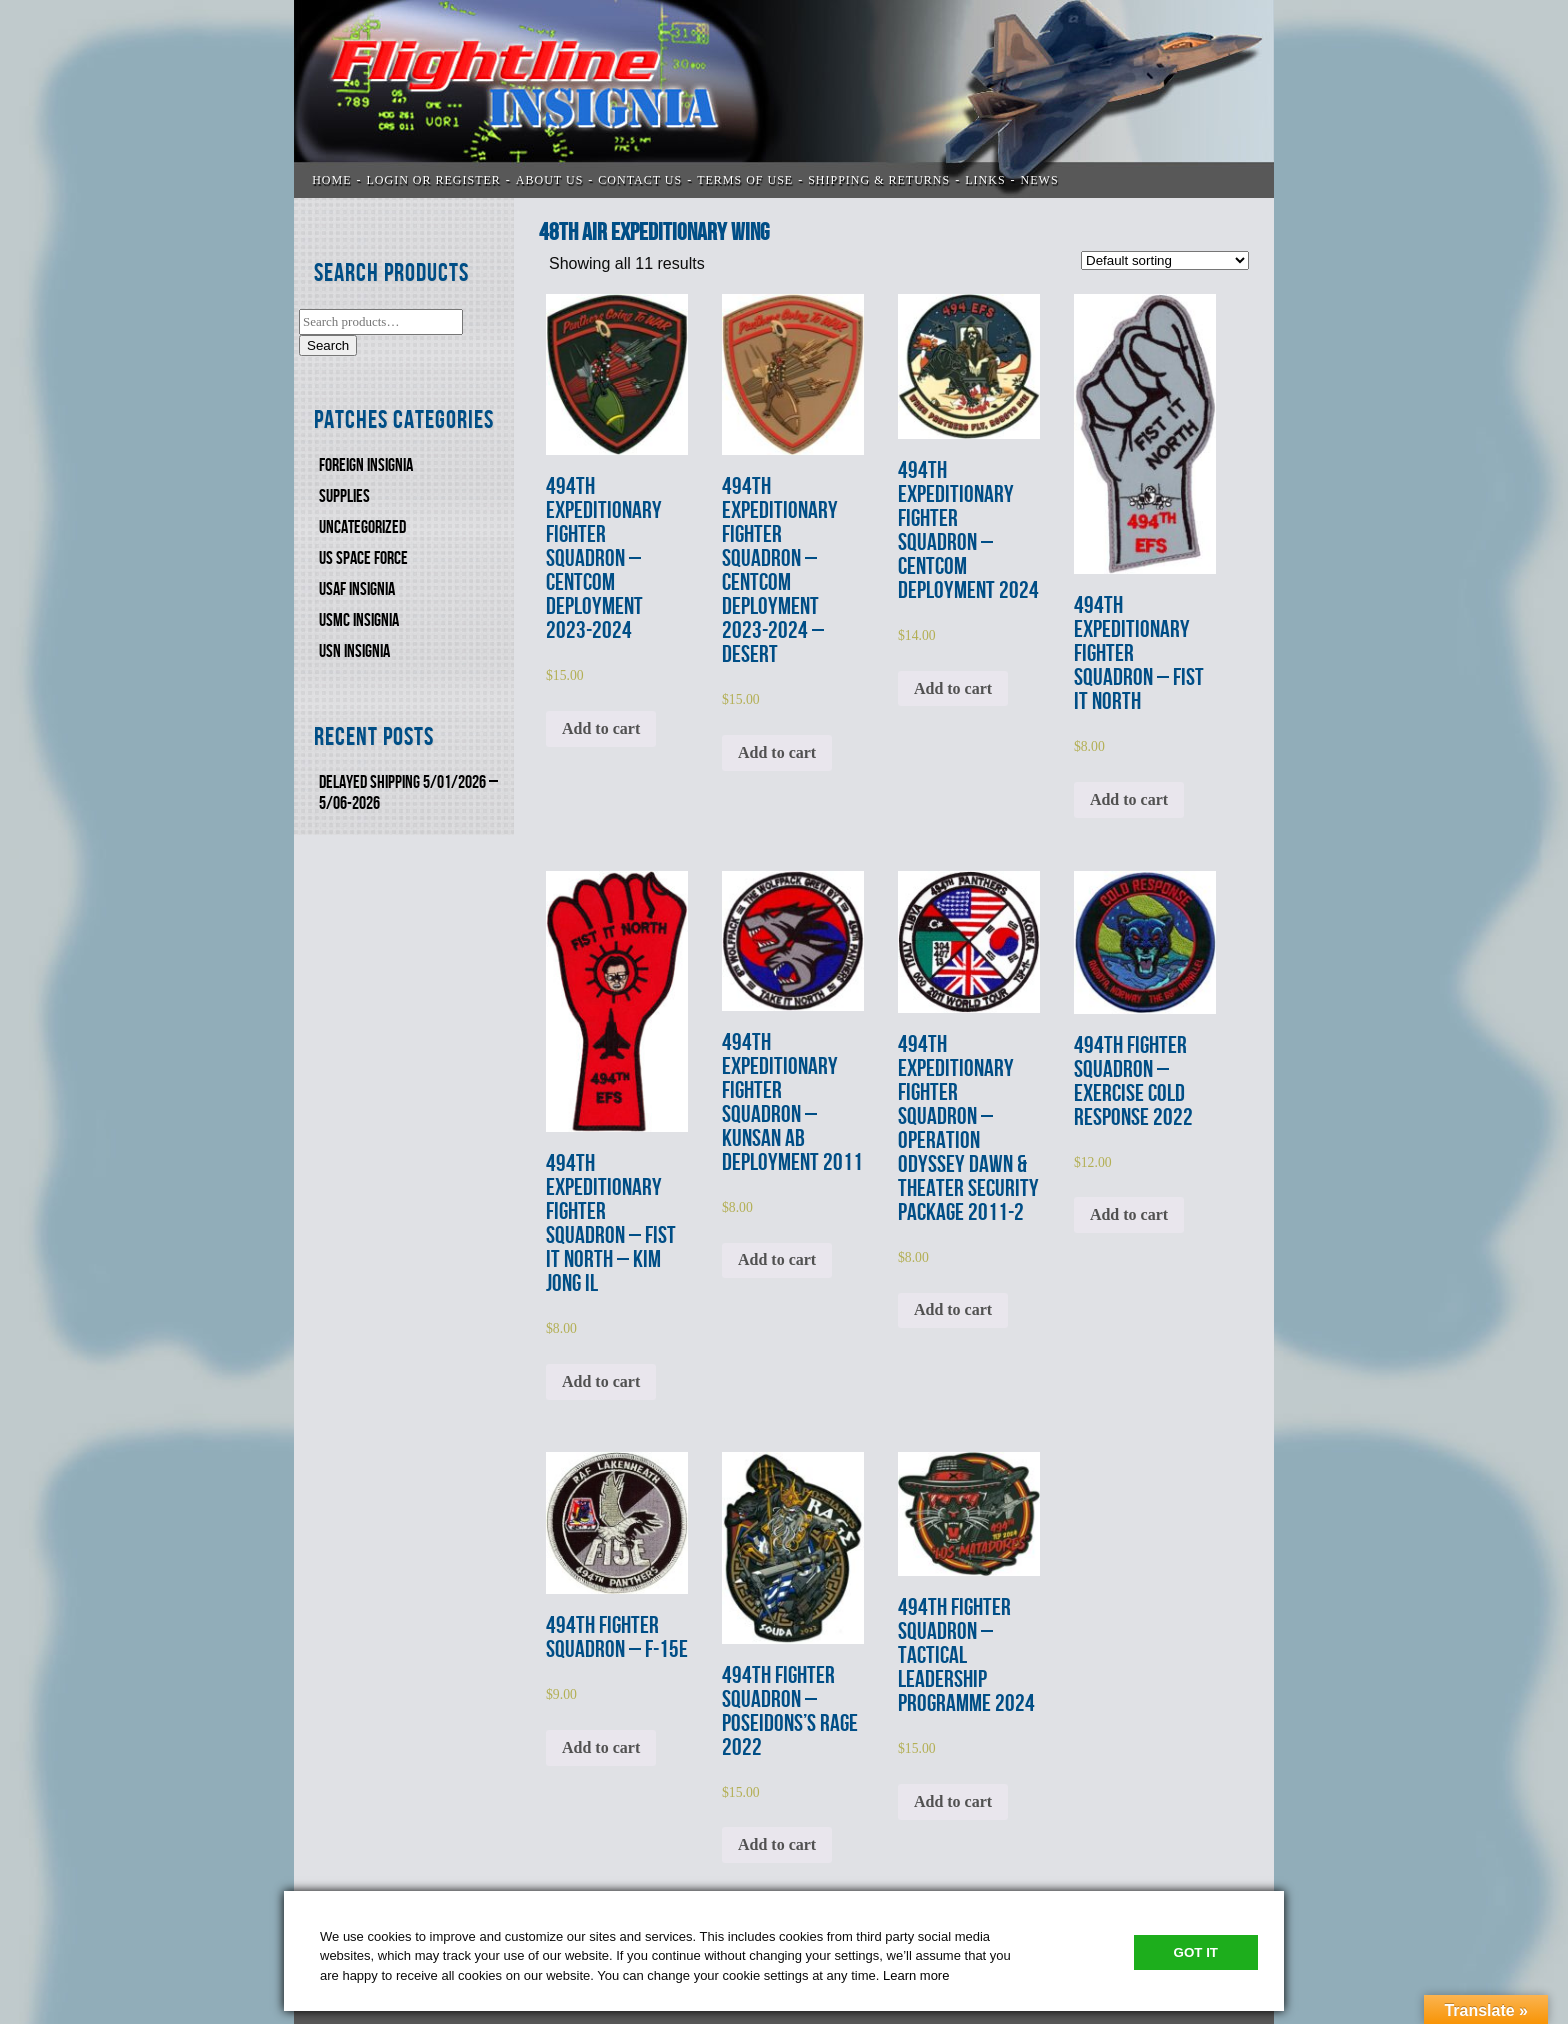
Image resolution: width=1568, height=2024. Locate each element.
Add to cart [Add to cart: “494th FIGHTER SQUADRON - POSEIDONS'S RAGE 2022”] (777, 1844)
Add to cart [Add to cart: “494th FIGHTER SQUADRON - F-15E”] (601, 1747)
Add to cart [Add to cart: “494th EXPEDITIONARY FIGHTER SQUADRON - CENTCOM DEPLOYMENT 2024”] (953, 688)
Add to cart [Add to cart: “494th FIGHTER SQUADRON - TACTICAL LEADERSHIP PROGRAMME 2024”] (953, 1801)
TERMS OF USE (745, 180)
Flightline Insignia (784, 99)
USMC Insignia (359, 620)
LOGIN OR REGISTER (434, 180)
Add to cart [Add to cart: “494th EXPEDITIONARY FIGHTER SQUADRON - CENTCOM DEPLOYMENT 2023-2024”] (601, 728)
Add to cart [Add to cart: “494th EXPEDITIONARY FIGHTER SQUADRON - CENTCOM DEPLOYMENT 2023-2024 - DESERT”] (777, 752)
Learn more (916, 1975)
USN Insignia (354, 651)
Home (331, 180)
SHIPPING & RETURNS (879, 180)
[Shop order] (1165, 260)
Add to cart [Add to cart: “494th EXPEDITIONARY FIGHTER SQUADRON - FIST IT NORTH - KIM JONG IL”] (601, 1381)
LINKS (985, 180)
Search (328, 345)
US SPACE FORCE (363, 558)
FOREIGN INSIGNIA (366, 465)
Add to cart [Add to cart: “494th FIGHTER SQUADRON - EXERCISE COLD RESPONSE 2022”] (1129, 1214)
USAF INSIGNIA (357, 589)
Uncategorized (362, 527)
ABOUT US (549, 180)
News (1040, 180)
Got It (1196, 1952)
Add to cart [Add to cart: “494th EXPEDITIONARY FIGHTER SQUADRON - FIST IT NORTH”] (1129, 799)
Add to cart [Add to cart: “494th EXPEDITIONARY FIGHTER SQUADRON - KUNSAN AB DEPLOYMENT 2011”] (777, 1259)
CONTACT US (640, 180)
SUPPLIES (344, 496)
